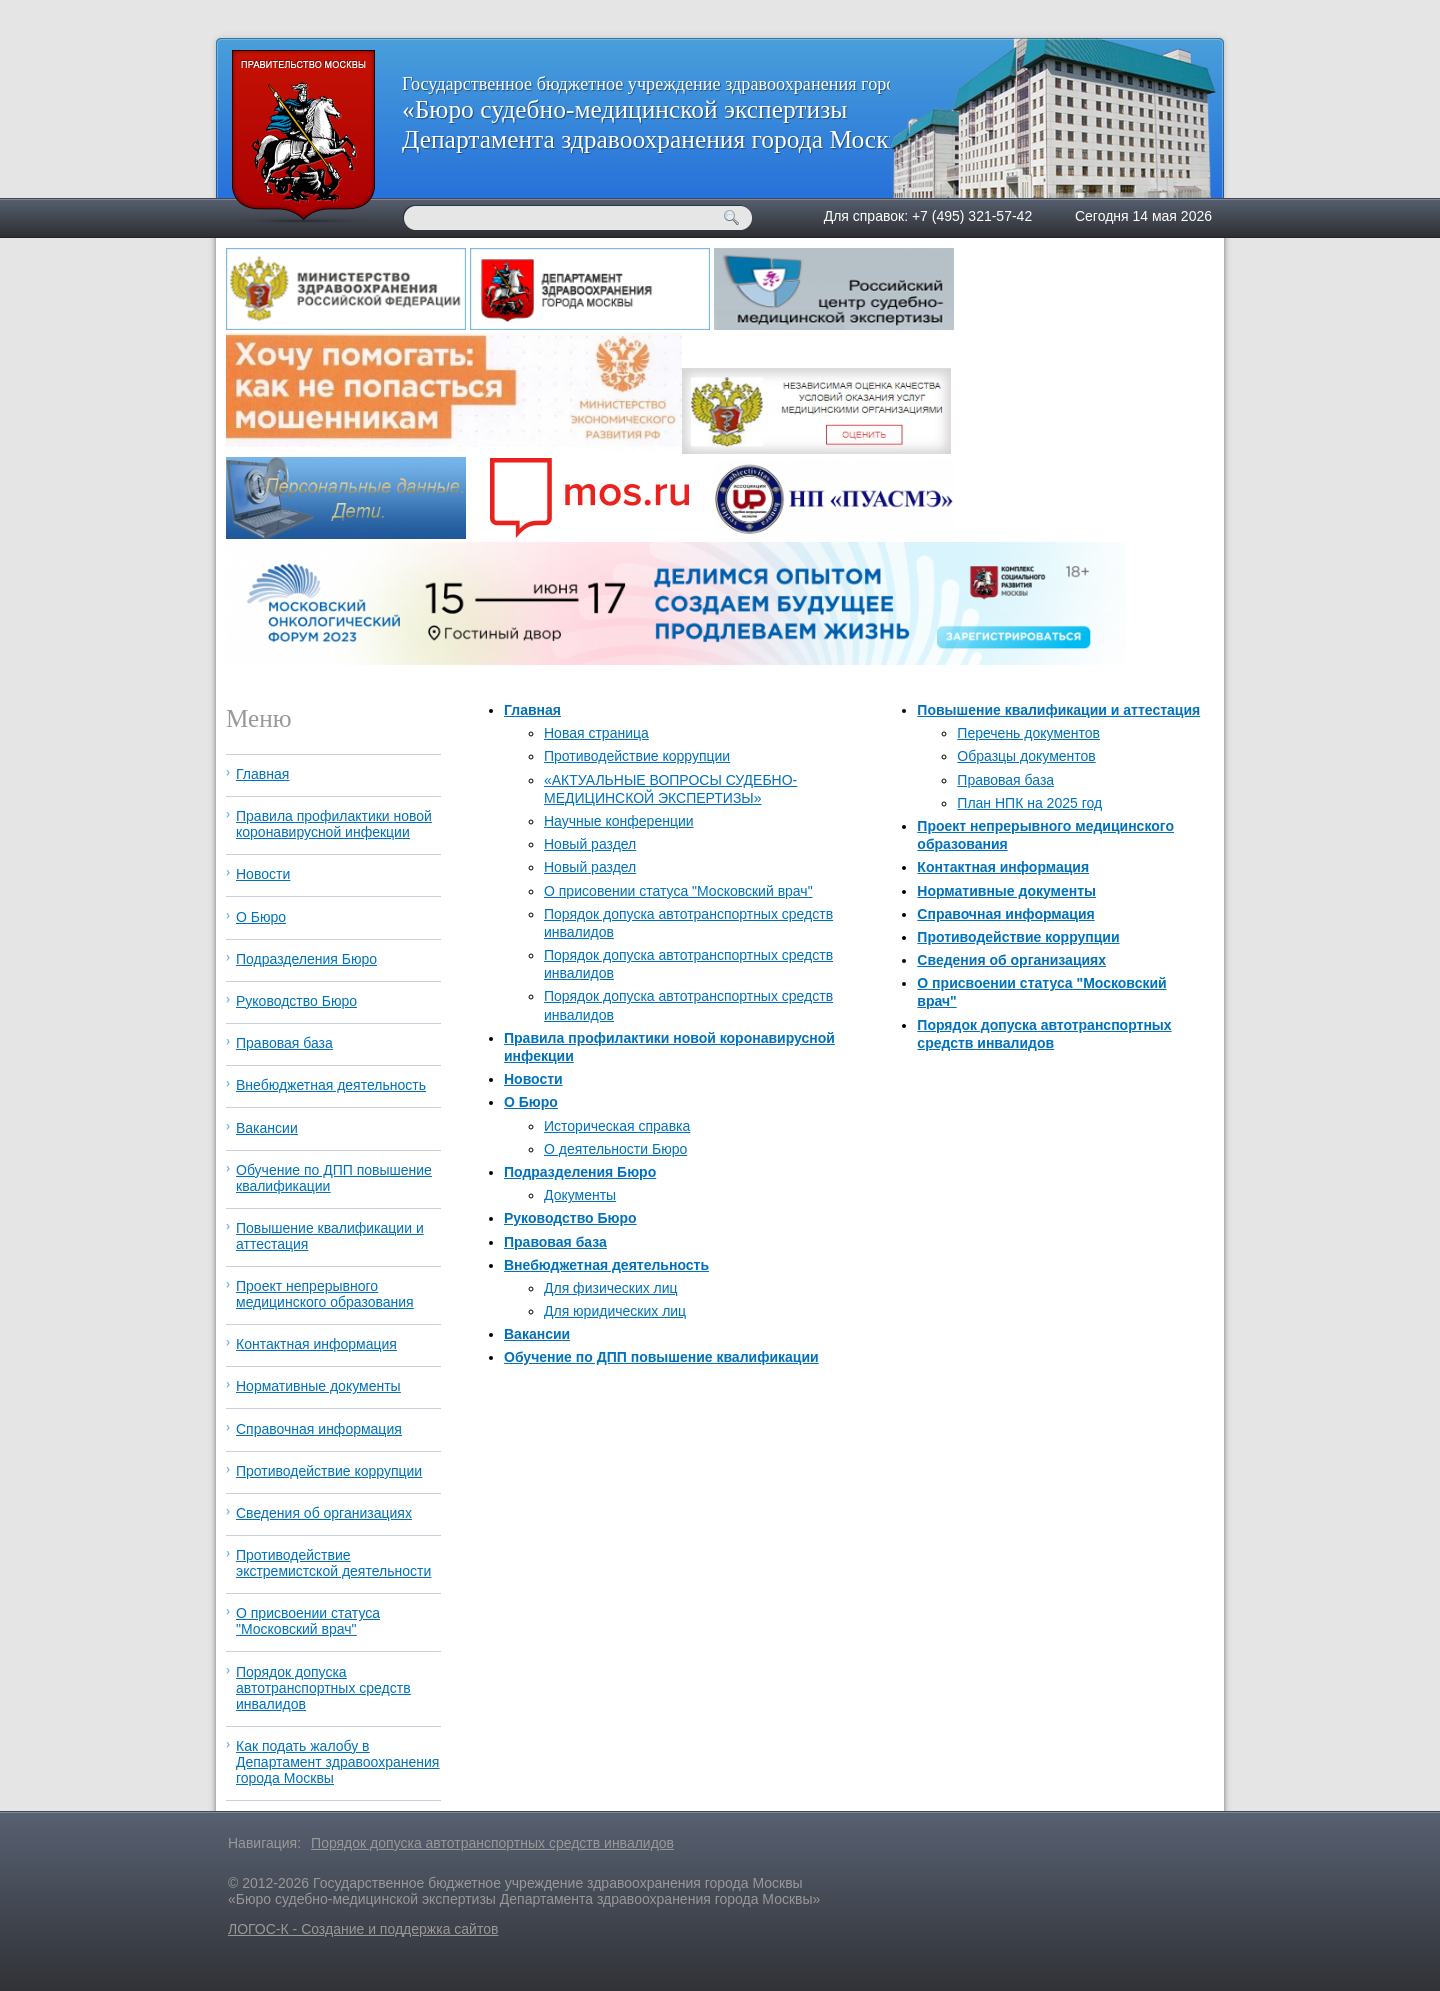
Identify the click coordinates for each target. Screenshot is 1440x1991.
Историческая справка (617, 1126)
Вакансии (537, 1334)
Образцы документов (1026, 756)
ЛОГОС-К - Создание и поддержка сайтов (363, 1929)
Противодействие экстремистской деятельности (333, 1563)
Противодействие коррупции (637, 756)
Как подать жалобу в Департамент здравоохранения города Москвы (337, 1762)
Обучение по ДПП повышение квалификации (661, 1357)
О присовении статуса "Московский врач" (678, 891)
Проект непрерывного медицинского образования (325, 1294)
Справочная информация (1005, 914)
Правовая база (555, 1242)
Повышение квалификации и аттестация (1058, 710)
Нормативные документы (1006, 891)
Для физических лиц (611, 1288)
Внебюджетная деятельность (606, 1265)
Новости (533, 1079)
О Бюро (531, 1102)
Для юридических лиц (615, 1311)
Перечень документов (1028, 733)
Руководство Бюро (570, 1218)
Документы (580, 1195)
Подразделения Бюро (580, 1172)
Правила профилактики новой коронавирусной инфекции (334, 824)
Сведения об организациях (1011, 960)
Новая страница (596, 733)
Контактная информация (1003, 867)
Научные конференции (619, 821)
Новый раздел (590, 844)
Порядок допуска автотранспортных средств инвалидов (323, 1688)
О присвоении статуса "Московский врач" (308, 1621)
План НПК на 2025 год (1029, 803)
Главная (532, 710)
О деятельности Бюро (615, 1149)
